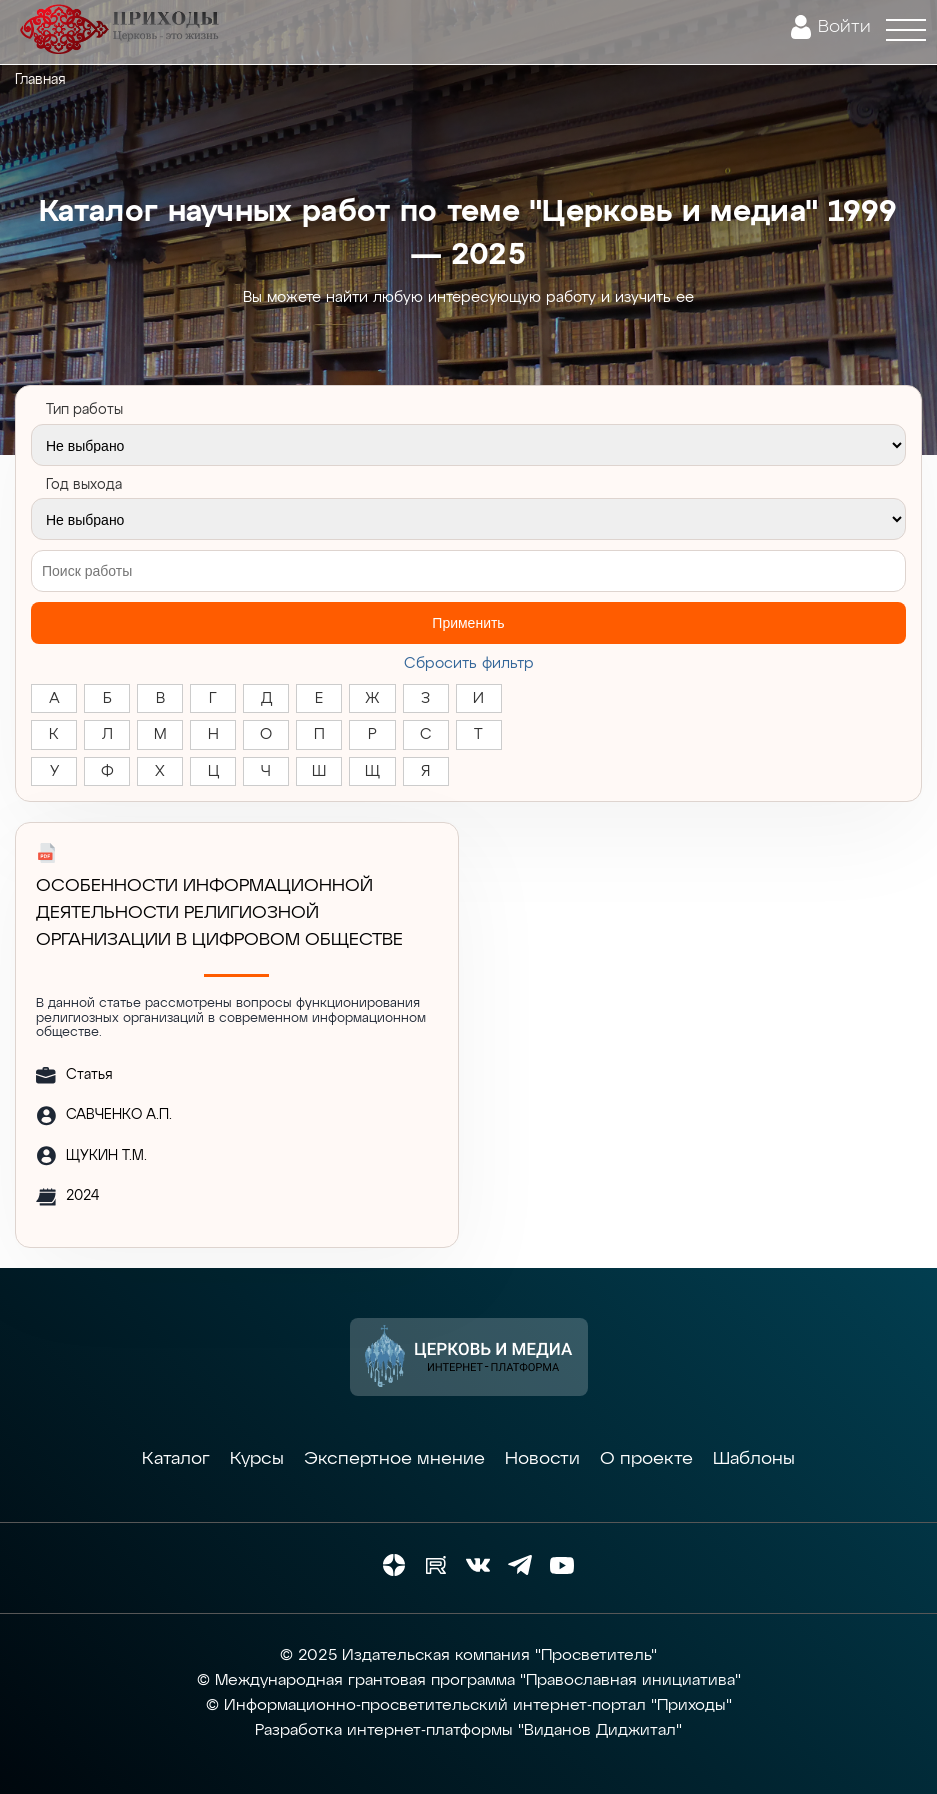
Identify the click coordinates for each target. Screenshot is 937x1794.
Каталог (176, 1459)
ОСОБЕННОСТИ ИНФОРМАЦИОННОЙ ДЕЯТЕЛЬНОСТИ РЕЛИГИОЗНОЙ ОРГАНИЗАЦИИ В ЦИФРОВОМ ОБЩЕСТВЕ (219, 913)
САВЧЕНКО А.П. (119, 1115)
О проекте (646, 1459)
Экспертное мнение (394, 1459)
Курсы (257, 1459)
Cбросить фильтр (469, 663)
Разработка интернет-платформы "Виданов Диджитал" (468, 1731)
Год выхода (84, 485)
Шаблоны (754, 1459)
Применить (468, 623)
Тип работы (84, 410)
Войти (844, 27)
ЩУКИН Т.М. (106, 1156)
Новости (542, 1459)
